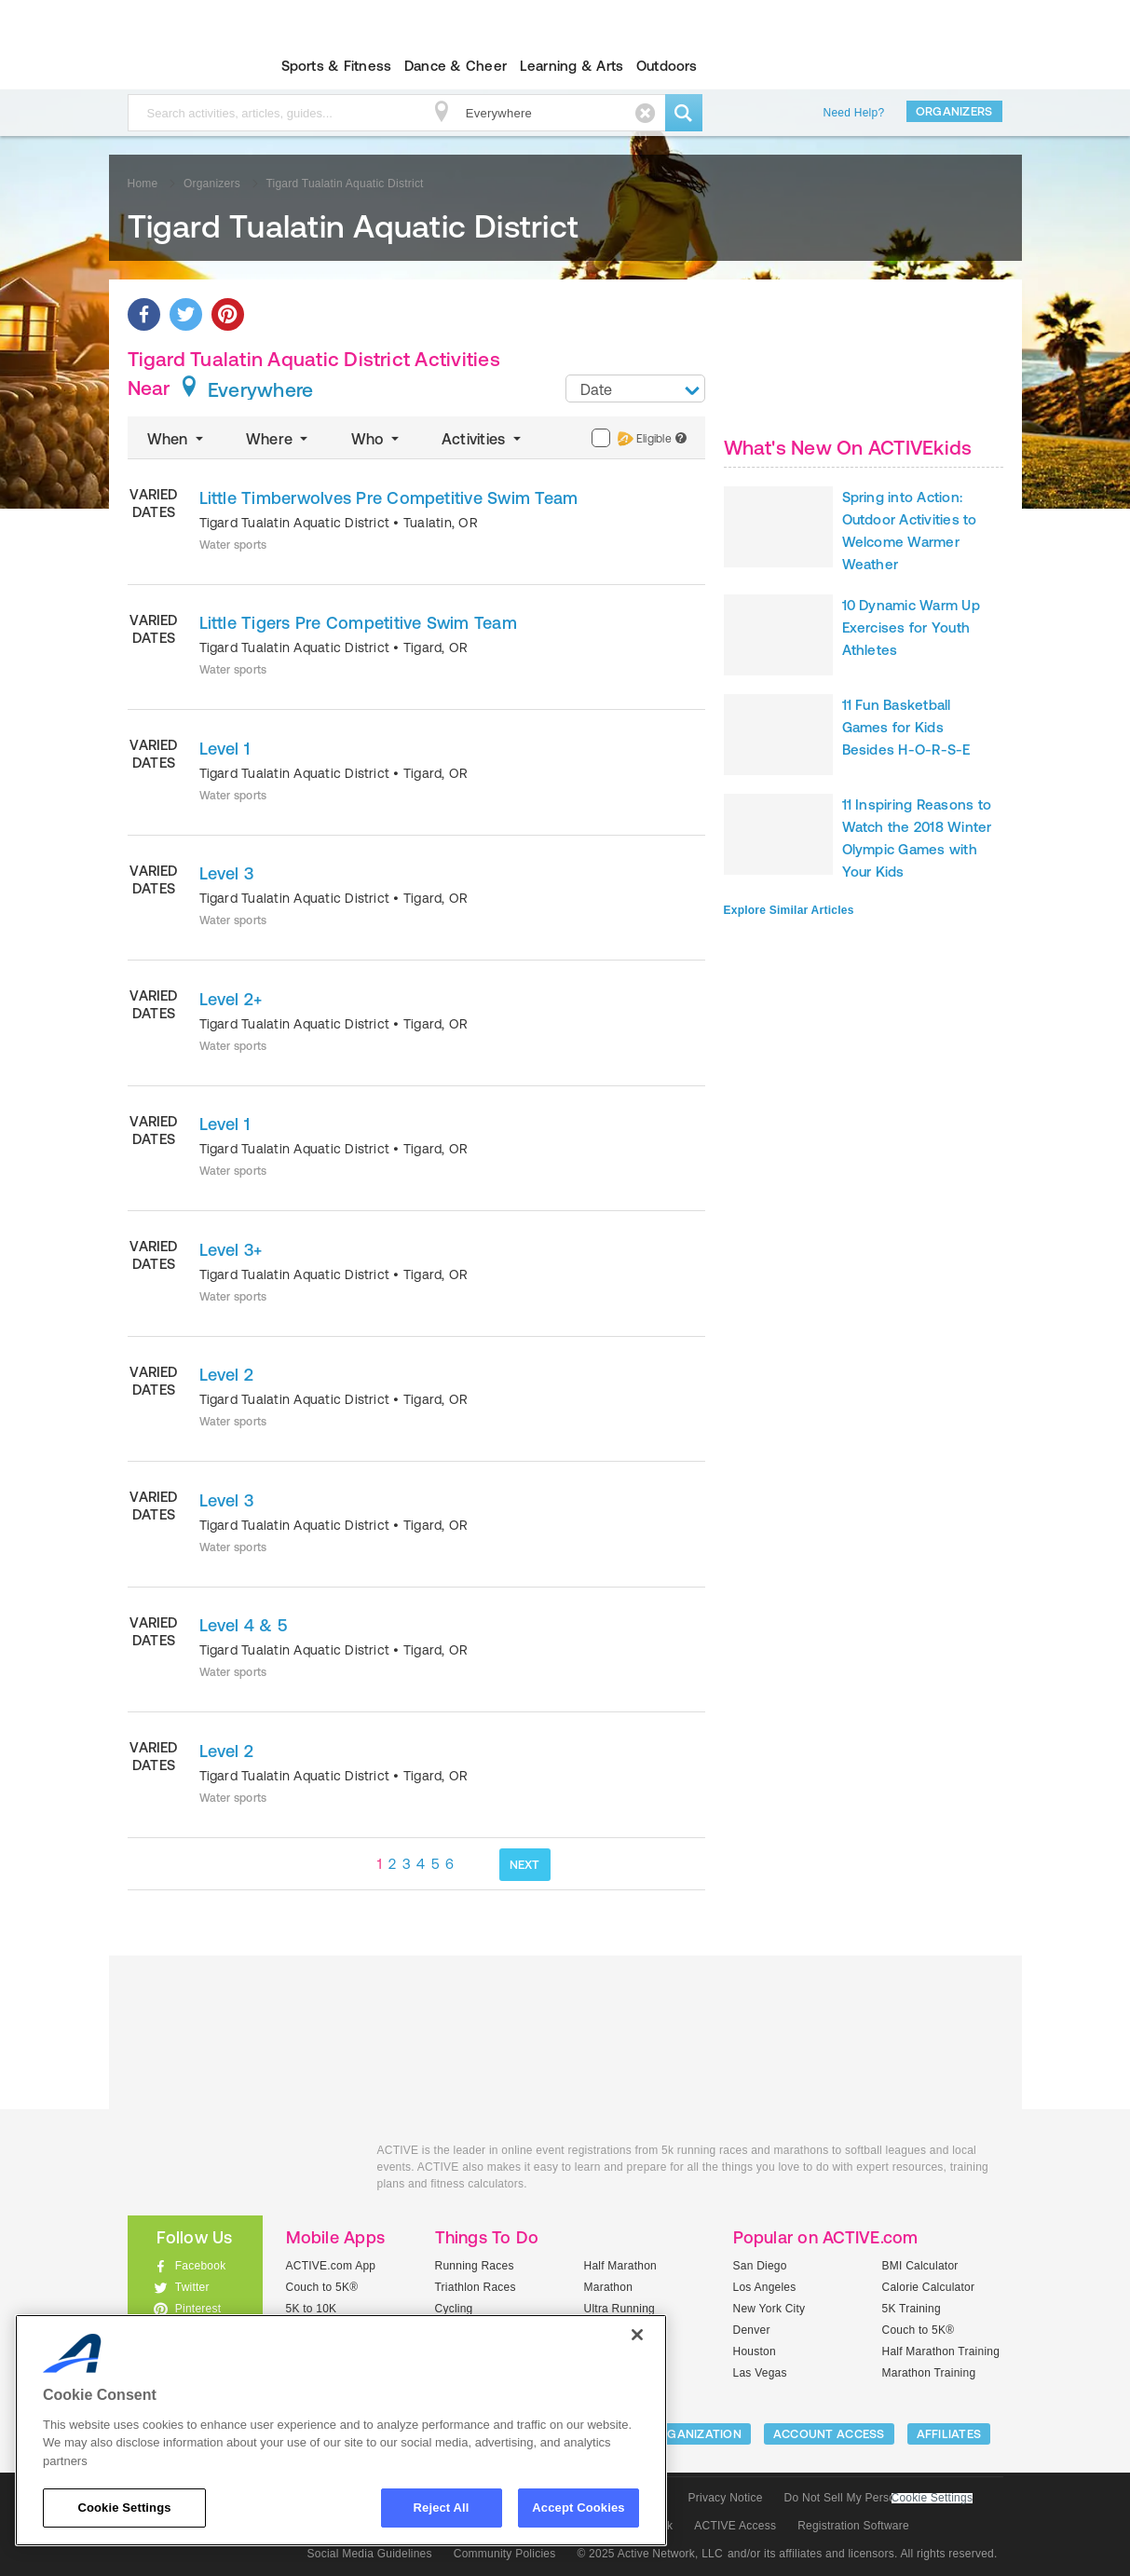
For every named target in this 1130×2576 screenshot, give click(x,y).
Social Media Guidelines (369, 2553)
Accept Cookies (578, 2508)
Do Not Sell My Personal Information (878, 2497)
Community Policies (505, 2553)
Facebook (200, 2265)
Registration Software (853, 2525)
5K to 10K (311, 2308)
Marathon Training (929, 2372)
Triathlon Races (475, 2287)
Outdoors (667, 66)
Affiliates (949, 2434)
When (177, 438)
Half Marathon (621, 2265)
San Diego (760, 2265)
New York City (769, 2308)
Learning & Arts (572, 66)
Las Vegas (760, 2372)
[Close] (637, 2334)
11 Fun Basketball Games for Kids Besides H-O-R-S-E (906, 727)
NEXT (525, 1865)
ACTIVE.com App (331, 2265)
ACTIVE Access (735, 2525)
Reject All (442, 2508)
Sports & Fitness (336, 66)
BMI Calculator (920, 2265)
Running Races (474, 2265)
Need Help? (854, 112)
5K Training (911, 2308)
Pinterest (198, 2308)
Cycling (454, 2308)
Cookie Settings (932, 2498)
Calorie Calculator (928, 2287)
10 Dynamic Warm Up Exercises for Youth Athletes (911, 627)
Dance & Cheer (455, 66)
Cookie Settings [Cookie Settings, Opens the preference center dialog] (123, 2508)
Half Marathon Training (941, 2351)
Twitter (192, 2287)
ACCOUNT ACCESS (829, 2434)
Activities (483, 438)
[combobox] (635, 388)
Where (279, 438)
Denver (751, 2330)
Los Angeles (764, 2287)
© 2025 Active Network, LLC (650, 2553)
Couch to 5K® (322, 2287)
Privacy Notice (725, 2497)
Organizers (954, 111)
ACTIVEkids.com (179, 66)
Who (376, 438)
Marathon (608, 2287)
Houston (754, 2351)
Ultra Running (620, 2308)
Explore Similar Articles (789, 910)
